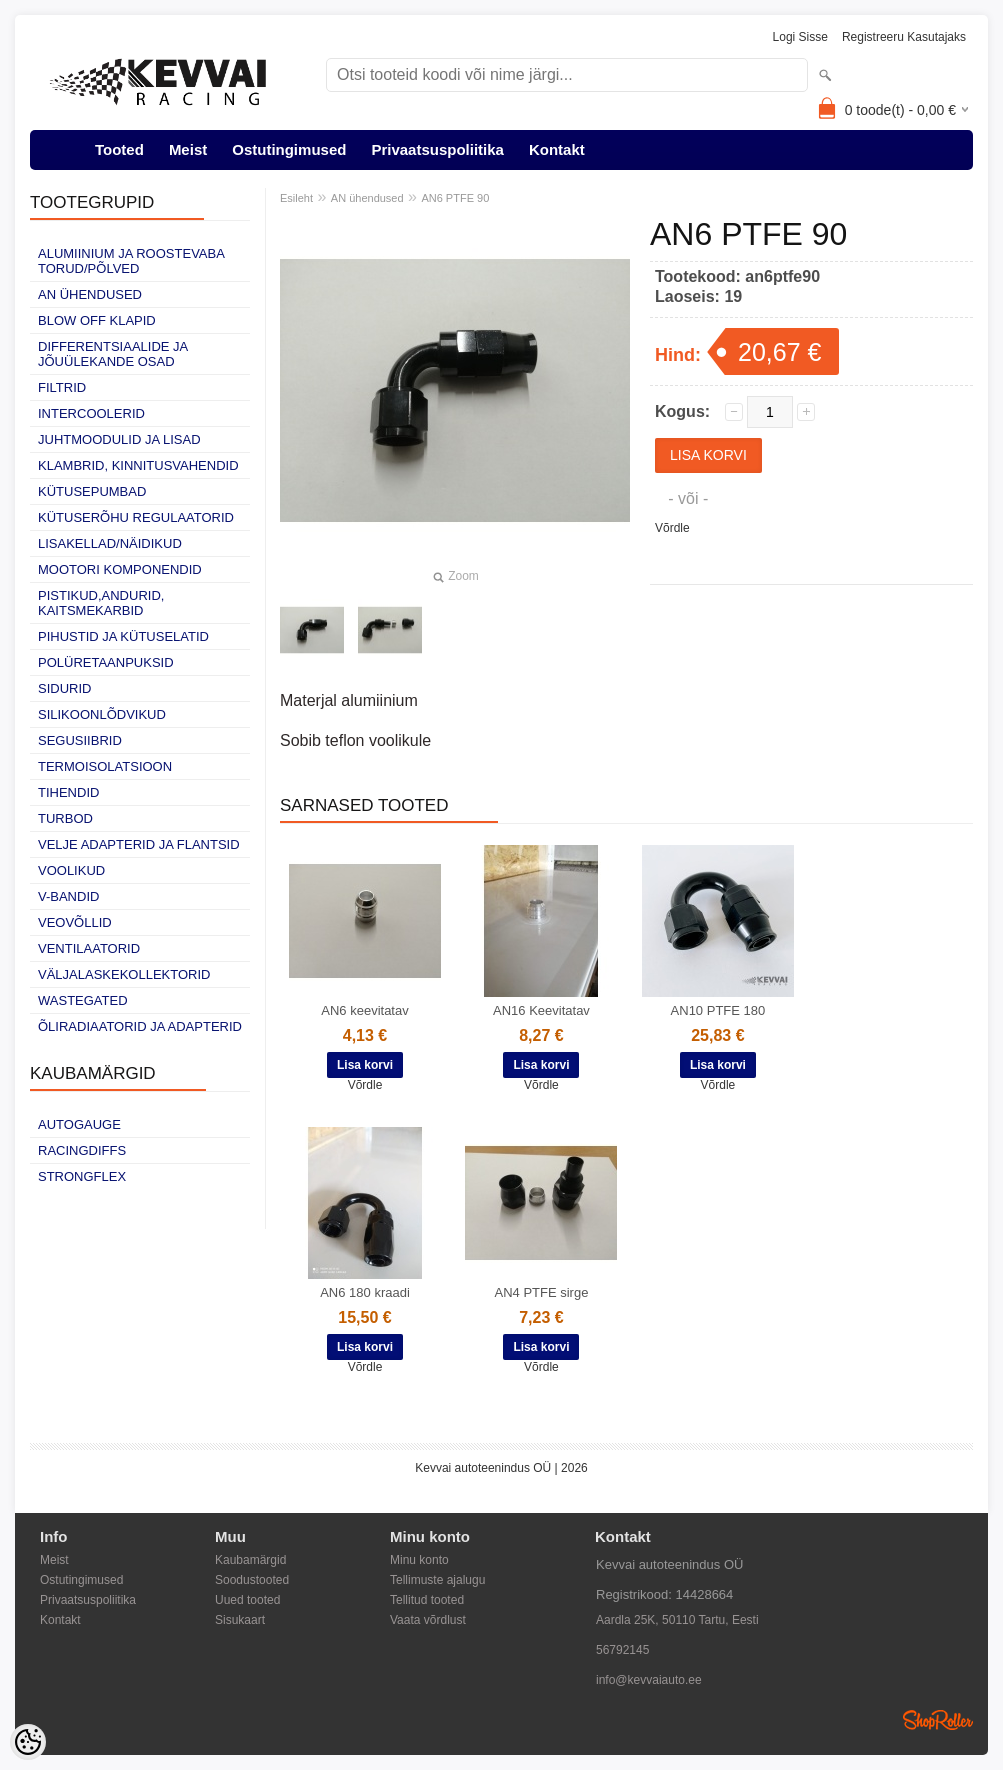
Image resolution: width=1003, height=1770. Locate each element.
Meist (188, 149)
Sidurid (64, 688)
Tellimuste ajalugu (437, 1580)
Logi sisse (800, 37)
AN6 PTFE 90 (455, 198)
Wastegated (83, 1000)
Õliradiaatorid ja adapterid (140, 1026)
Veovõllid (75, 922)
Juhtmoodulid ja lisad (119, 439)
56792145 (622, 1650)
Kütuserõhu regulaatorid (136, 517)
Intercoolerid (91, 413)
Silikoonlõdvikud (102, 714)
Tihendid (68, 792)
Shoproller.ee (938, 1720)
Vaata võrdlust (428, 1620)
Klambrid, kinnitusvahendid (138, 465)
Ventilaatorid (89, 948)
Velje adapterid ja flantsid (139, 844)
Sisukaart (240, 1620)
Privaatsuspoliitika (437, 149)
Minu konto (419, 1560)
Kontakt (557, 149)
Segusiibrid (80, 740)
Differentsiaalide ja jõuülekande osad (113, 354)
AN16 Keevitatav (541, 1010)
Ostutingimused (289, 149)
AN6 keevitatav (364, 1010)
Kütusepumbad (92, 491)
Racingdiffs (82, 1150)
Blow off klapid (97, 320)
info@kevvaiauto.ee (649, 1680)
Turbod (65, 818)
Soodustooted (252, 1580)
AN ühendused (90, 294)
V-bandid (68, 896)
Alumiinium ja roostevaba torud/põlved (131, 261)
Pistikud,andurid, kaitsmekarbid (101, 603)
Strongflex (82, 1176)
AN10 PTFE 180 (718, 1010)
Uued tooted (247, 1600)
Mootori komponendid (120, 569)
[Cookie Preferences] (28, 1742)
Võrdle (672, 528)
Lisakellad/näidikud (110, 543)
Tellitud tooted (427, 1600)
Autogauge (79, 1124)
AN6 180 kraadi (365, 1292)
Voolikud (71, 870)
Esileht (296, 198)
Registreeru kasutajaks (904, 37)
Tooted (119, 149)
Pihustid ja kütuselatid (123, 636)
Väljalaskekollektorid (124, 974)
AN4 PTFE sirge (541, 1292)
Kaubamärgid (250, 1560)
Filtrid (62, 387)
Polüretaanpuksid (106, 662)
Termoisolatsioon (105, 766)
